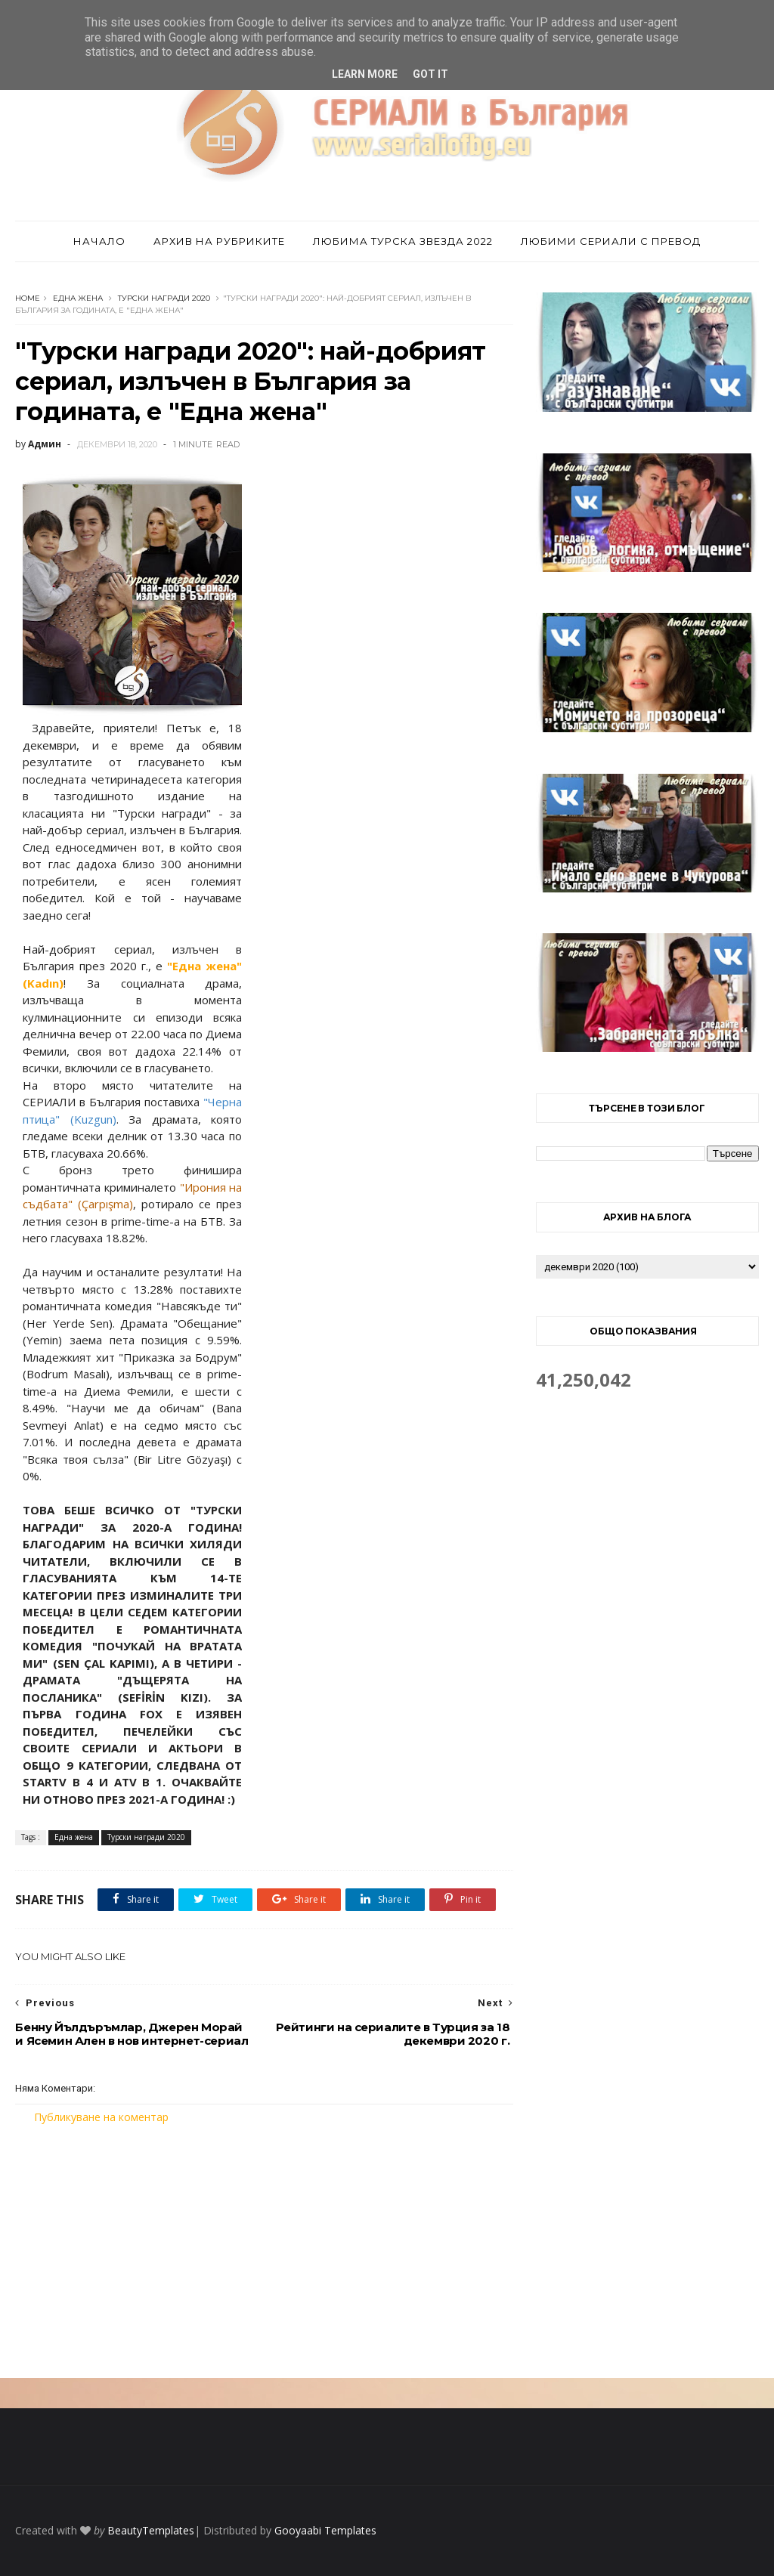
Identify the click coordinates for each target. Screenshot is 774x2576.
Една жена (78, 298)
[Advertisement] (264, 2251)
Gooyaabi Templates (325, 2530)
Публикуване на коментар (101, 2117)
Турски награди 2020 (164, 298)
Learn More (365, 74)
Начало (99, 241)
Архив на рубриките (219, 241)
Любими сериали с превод (611, 241)
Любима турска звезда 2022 (403, 241)
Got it (430, 74)
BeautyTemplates (150, 2530)
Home (27, 298)
